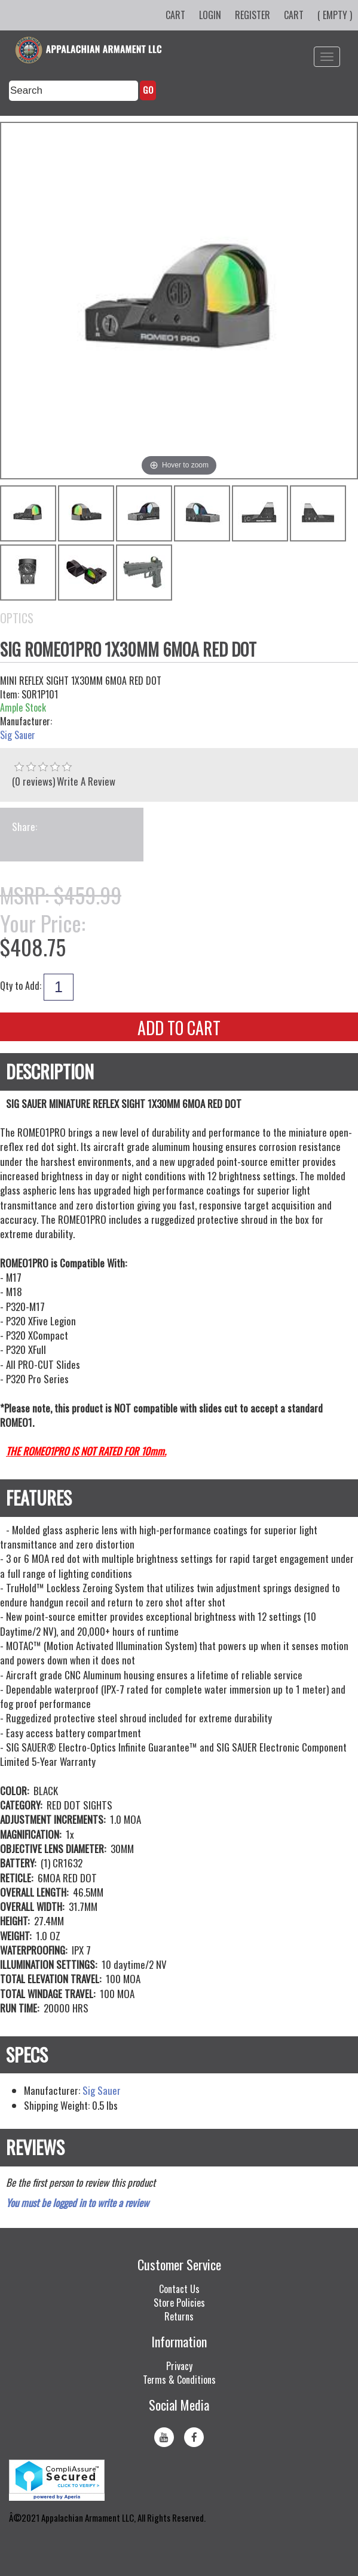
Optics (16, 618)
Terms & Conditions (179, 2379)
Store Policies (179, 2302)
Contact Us (179, 2289)
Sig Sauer (17, 735)
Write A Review (86, 781)
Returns (179, 2316)
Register (252, 15)
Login (210, 15)
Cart (175, 15)
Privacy (179, 2366)
